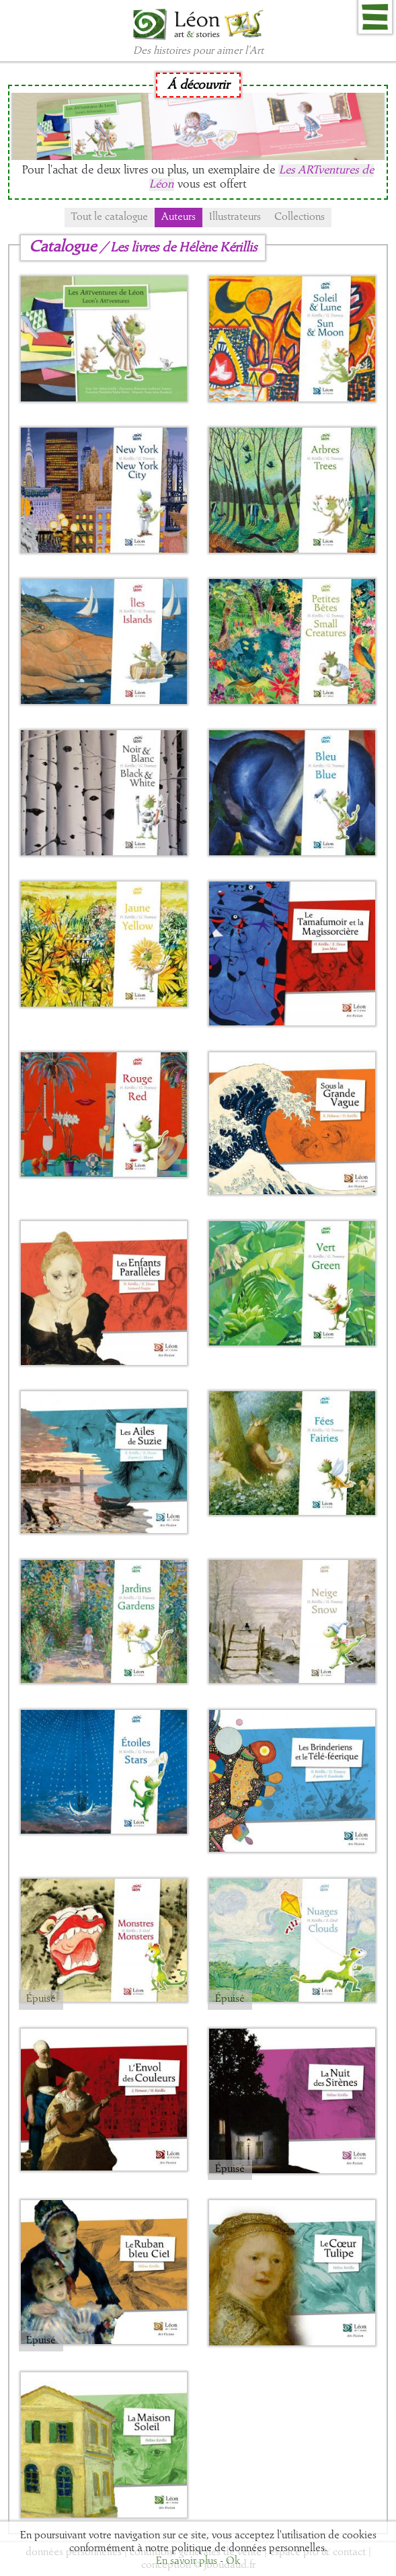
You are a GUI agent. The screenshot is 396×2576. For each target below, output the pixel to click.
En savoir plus (186, 2561)
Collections (299, 217)
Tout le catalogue (109, 217)
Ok (233, 2561)
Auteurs (178, 217)
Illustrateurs (235, 217)
